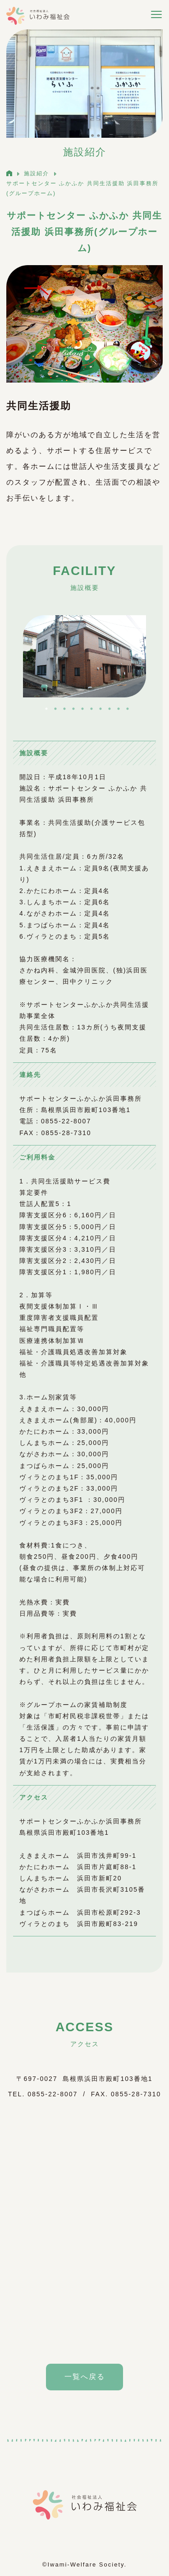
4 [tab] (73, 708)
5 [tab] (82, 708)
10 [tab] (127, 708)
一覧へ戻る (84, 2376)
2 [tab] (55, 708)
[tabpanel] (84, 656)
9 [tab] (118, 708)
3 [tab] (64, 708)
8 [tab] (109, 708)
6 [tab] (91, 708)
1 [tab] (46, 708)
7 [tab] (100, 708)
